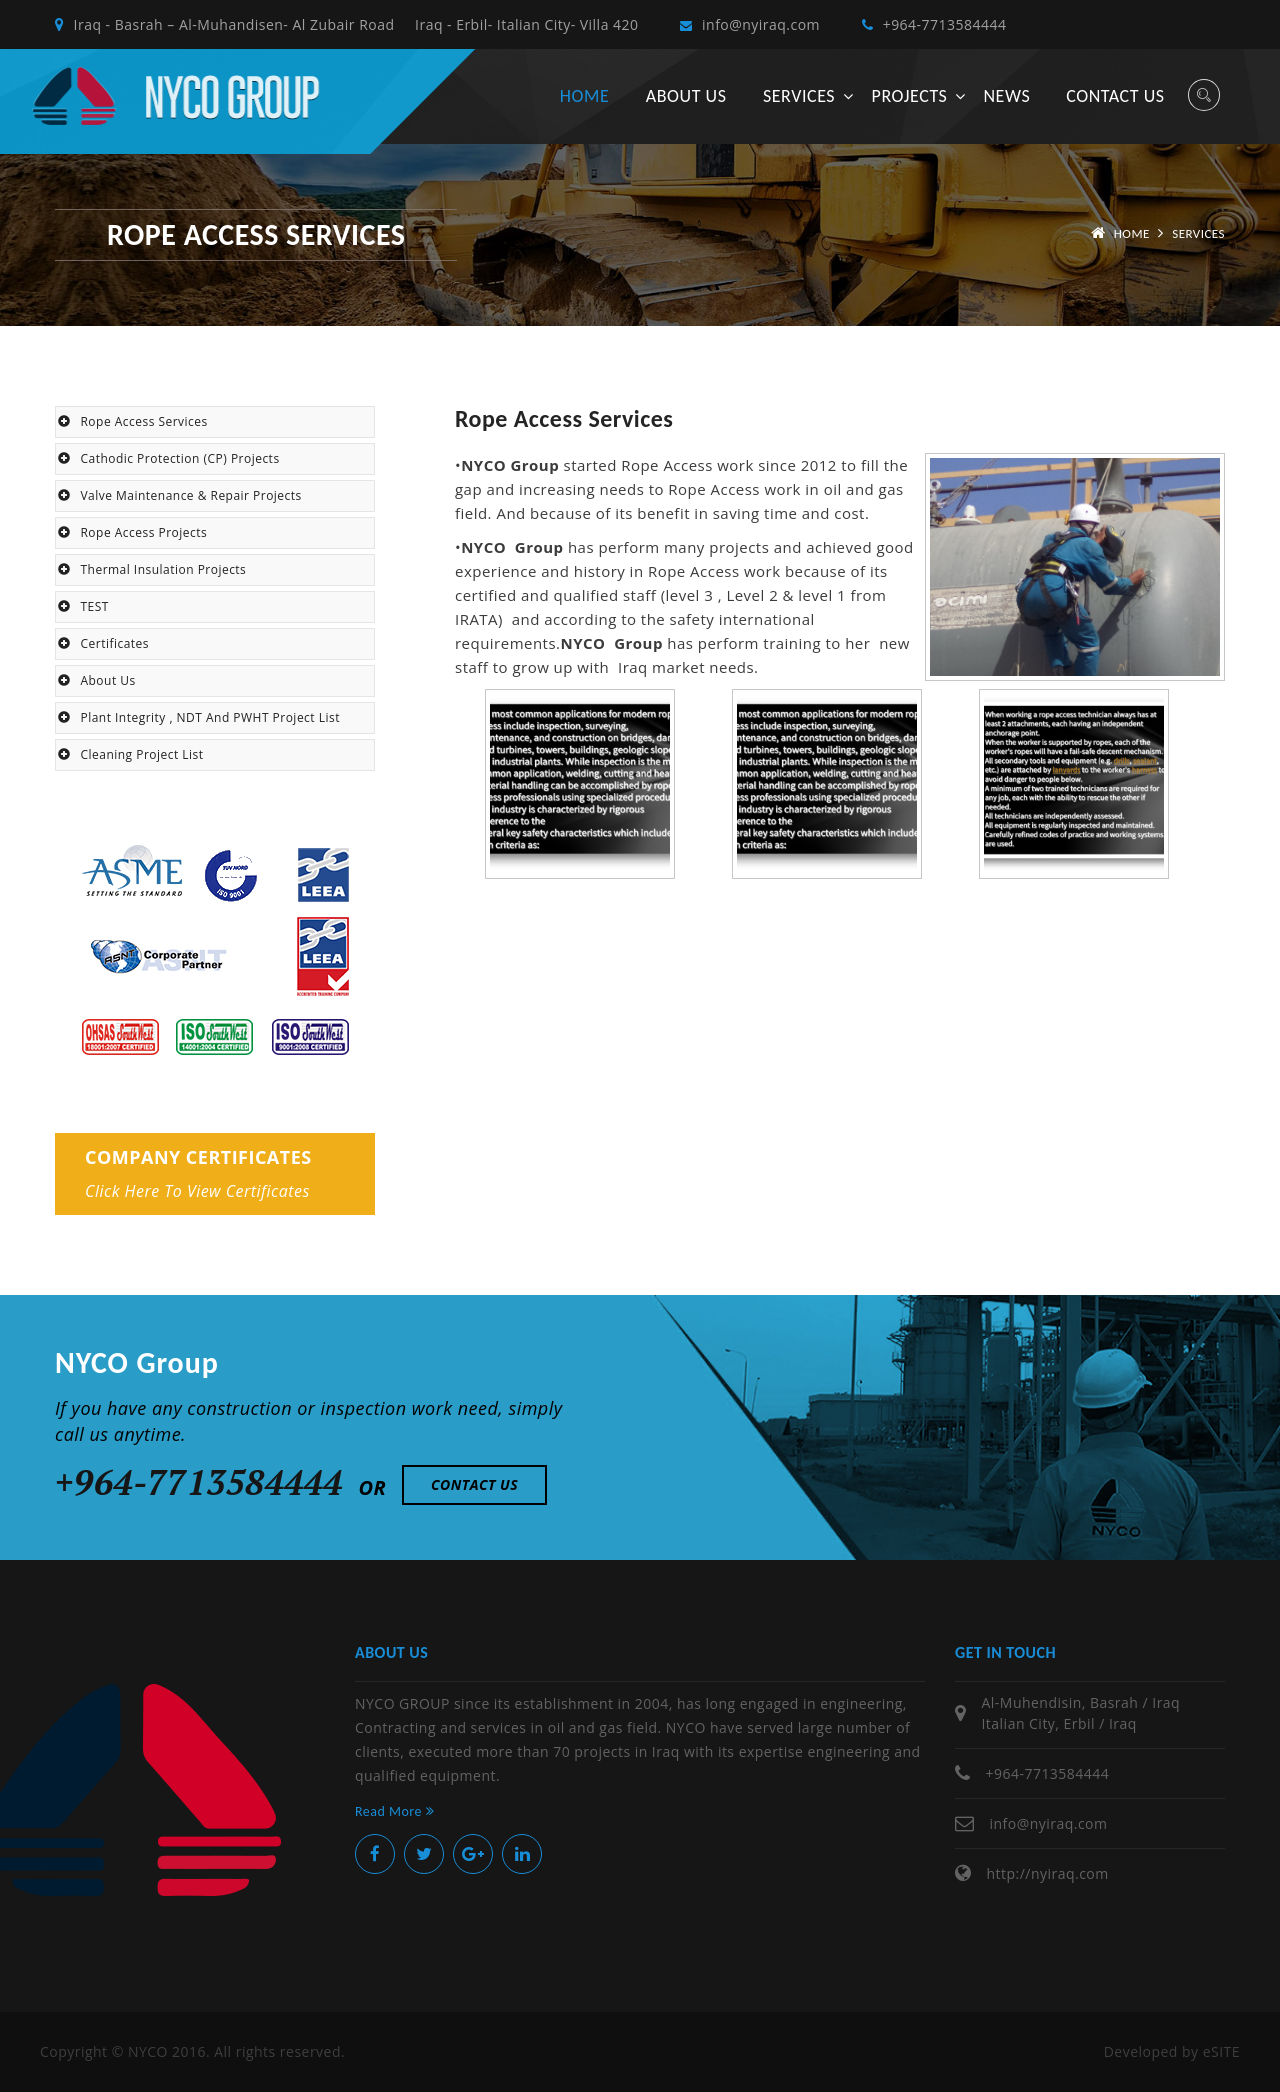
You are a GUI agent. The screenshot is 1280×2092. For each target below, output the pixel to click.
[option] (593, 809)
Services (799, 96)
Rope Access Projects (132, 532)
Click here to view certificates (197, 1191)
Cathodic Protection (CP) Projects (169, 458)
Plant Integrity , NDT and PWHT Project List (199, 717)
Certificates (103, 643)
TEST (83, 606)
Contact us (1115, 96)
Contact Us (474, 1484)
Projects (910, 96)
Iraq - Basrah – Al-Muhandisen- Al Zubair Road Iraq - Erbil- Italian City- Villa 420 (346, 24)
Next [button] (1240, 809)
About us (686, 96)
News (1006, 96)
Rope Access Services (133, 421)
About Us (97, 680)
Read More (394, 1811)
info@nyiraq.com (750, 24)
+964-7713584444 (934, 24)
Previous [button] (440, 809)
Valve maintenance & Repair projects (180, 495)
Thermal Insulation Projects (152, 569)
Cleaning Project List (130, 754)
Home (584, 96)
